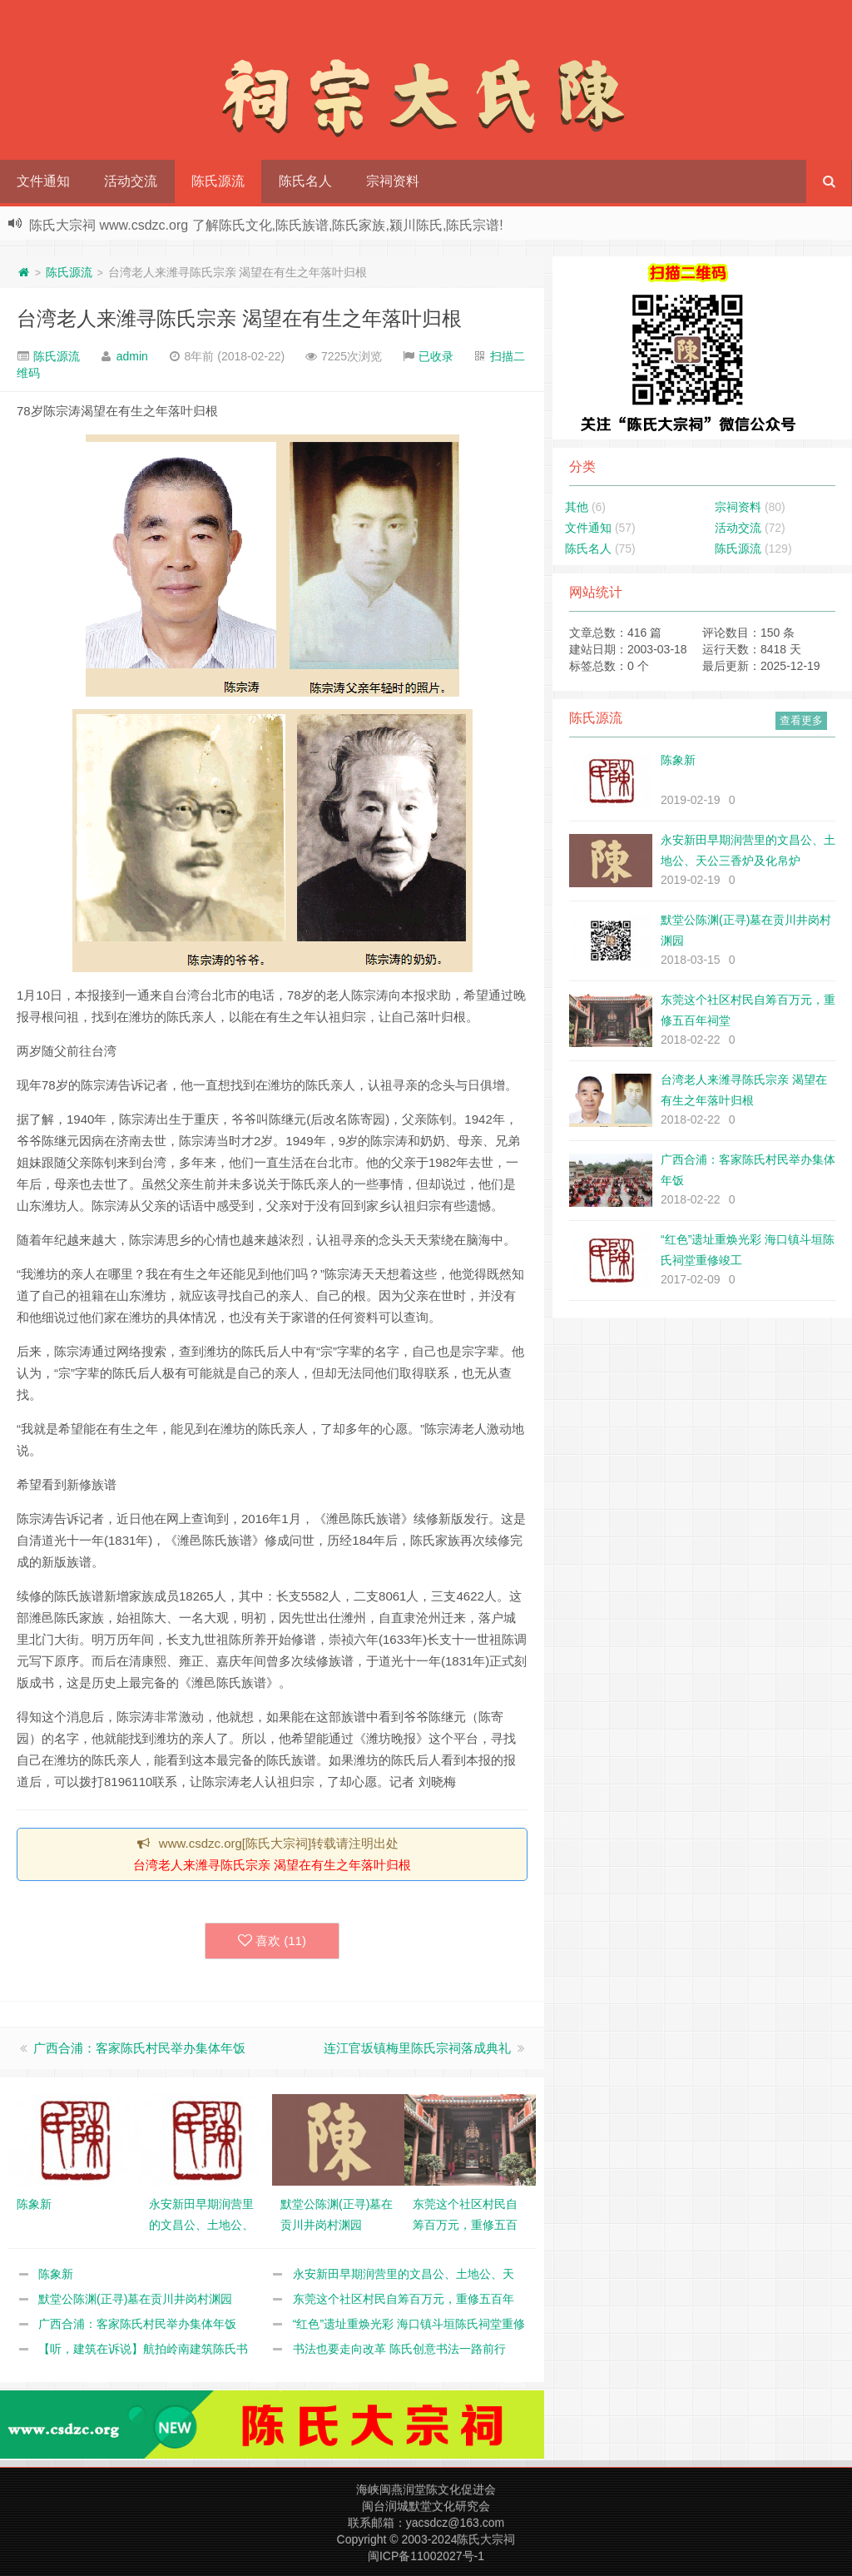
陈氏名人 (305, 181)
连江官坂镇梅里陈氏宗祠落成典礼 (417, 2048)
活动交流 (130, 181)
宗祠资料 (392, 181)
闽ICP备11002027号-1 (426, 2556)
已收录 (436, 356)
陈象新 (55, 2274)
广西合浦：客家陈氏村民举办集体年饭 (139, 2048)
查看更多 (801, 720)
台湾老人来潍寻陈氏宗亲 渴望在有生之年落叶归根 (239, 318)
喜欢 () (272, 1940)
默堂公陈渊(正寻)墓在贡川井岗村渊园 (135, 2298)
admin (132, 356)
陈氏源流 (218, 181)
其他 (576, 507)
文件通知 (43, 181)
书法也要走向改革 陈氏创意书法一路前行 (399, 2348)
